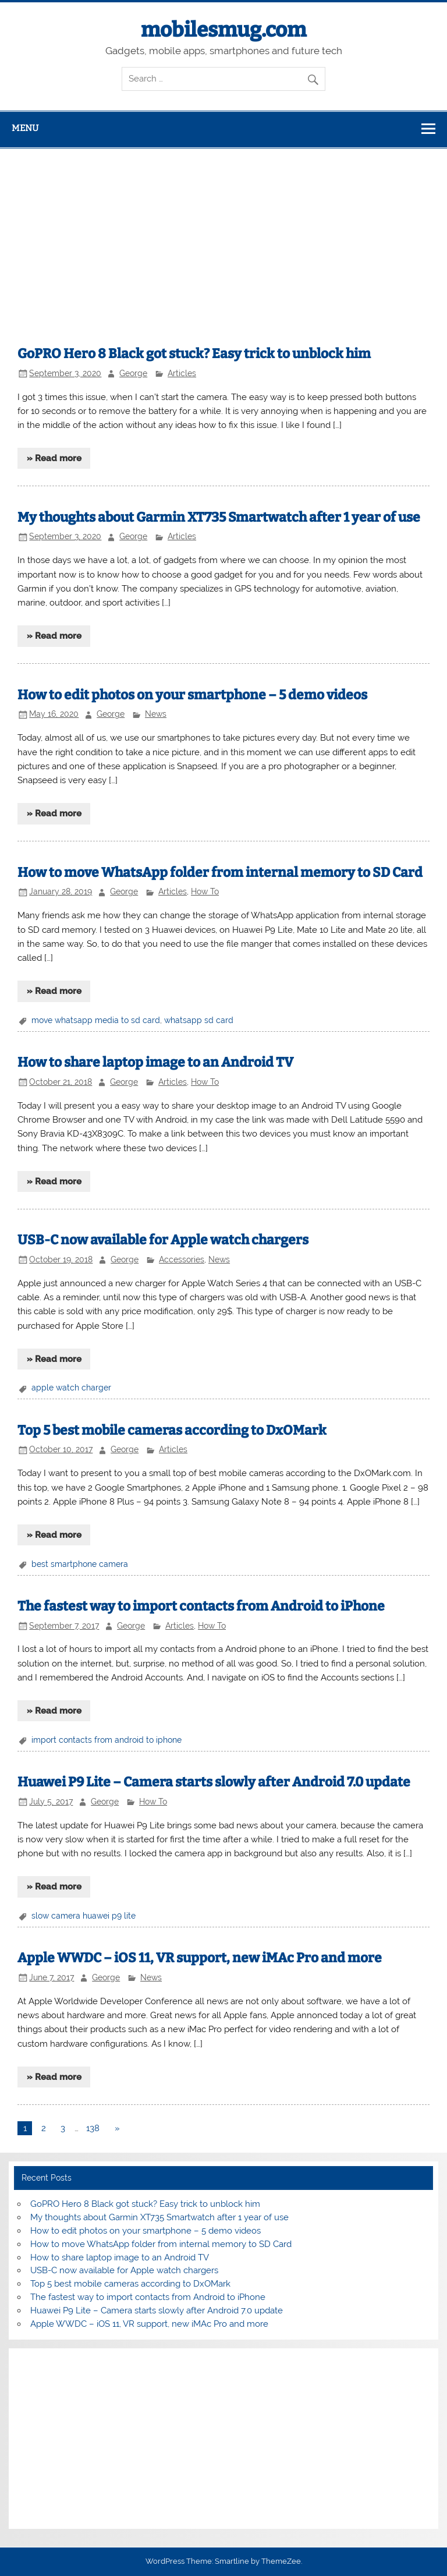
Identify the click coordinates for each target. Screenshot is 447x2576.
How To (205, 891)
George (133, 373)
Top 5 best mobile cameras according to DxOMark (172, 1430)
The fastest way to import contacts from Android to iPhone (201, 1606)
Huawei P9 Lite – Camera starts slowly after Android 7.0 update (213, 1782)
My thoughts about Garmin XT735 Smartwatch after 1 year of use (218, 517)
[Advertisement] (223, 235)
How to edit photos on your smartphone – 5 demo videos (192, 695)
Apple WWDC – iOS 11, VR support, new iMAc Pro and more (199, 1958)
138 (93, 2128)
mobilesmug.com (223, 29)
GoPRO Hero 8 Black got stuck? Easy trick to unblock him (194, 354)
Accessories (181, 1259)
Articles (182, 373)
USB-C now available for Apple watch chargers (162, 1240)
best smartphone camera (79, 1564)
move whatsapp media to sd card (95, 1020)
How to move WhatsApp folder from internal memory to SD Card (220, 872)
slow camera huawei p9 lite (83, 1915)
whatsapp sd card (198, 1020)
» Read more (54, 458)
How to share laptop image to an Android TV (155, 1062)
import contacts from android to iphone (106, 1740)
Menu (25, 128)
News (155, 714)
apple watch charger (71, 1387)
